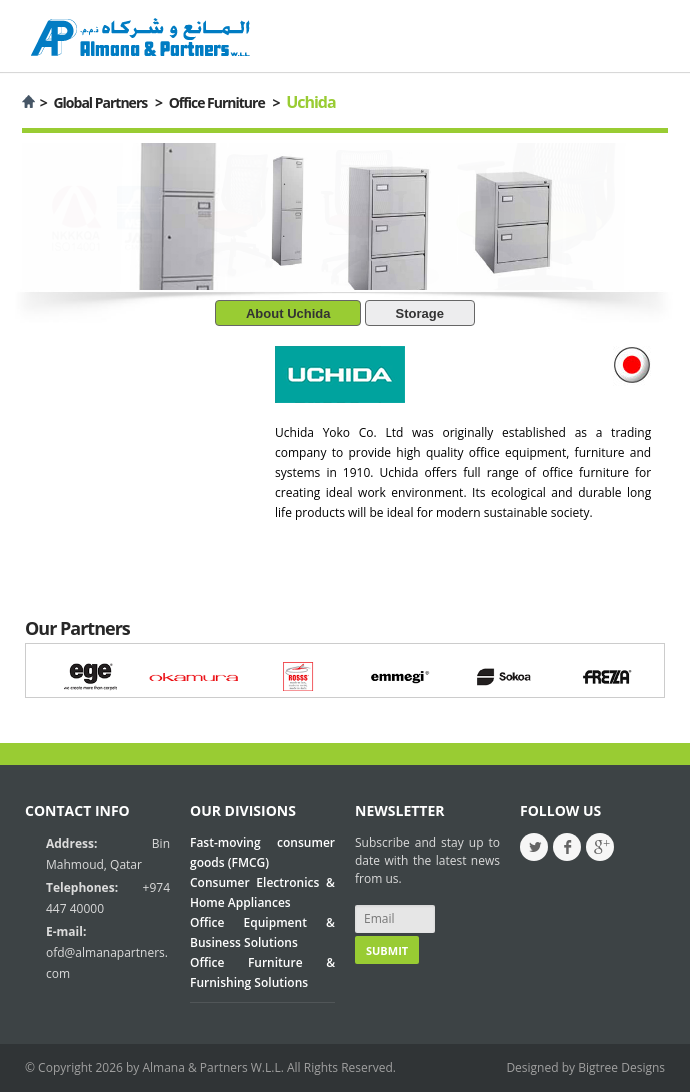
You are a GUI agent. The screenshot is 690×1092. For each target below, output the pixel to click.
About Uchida (288, 313)
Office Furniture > (224, 102)
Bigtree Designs (621, 1067)
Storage (420, 313)
